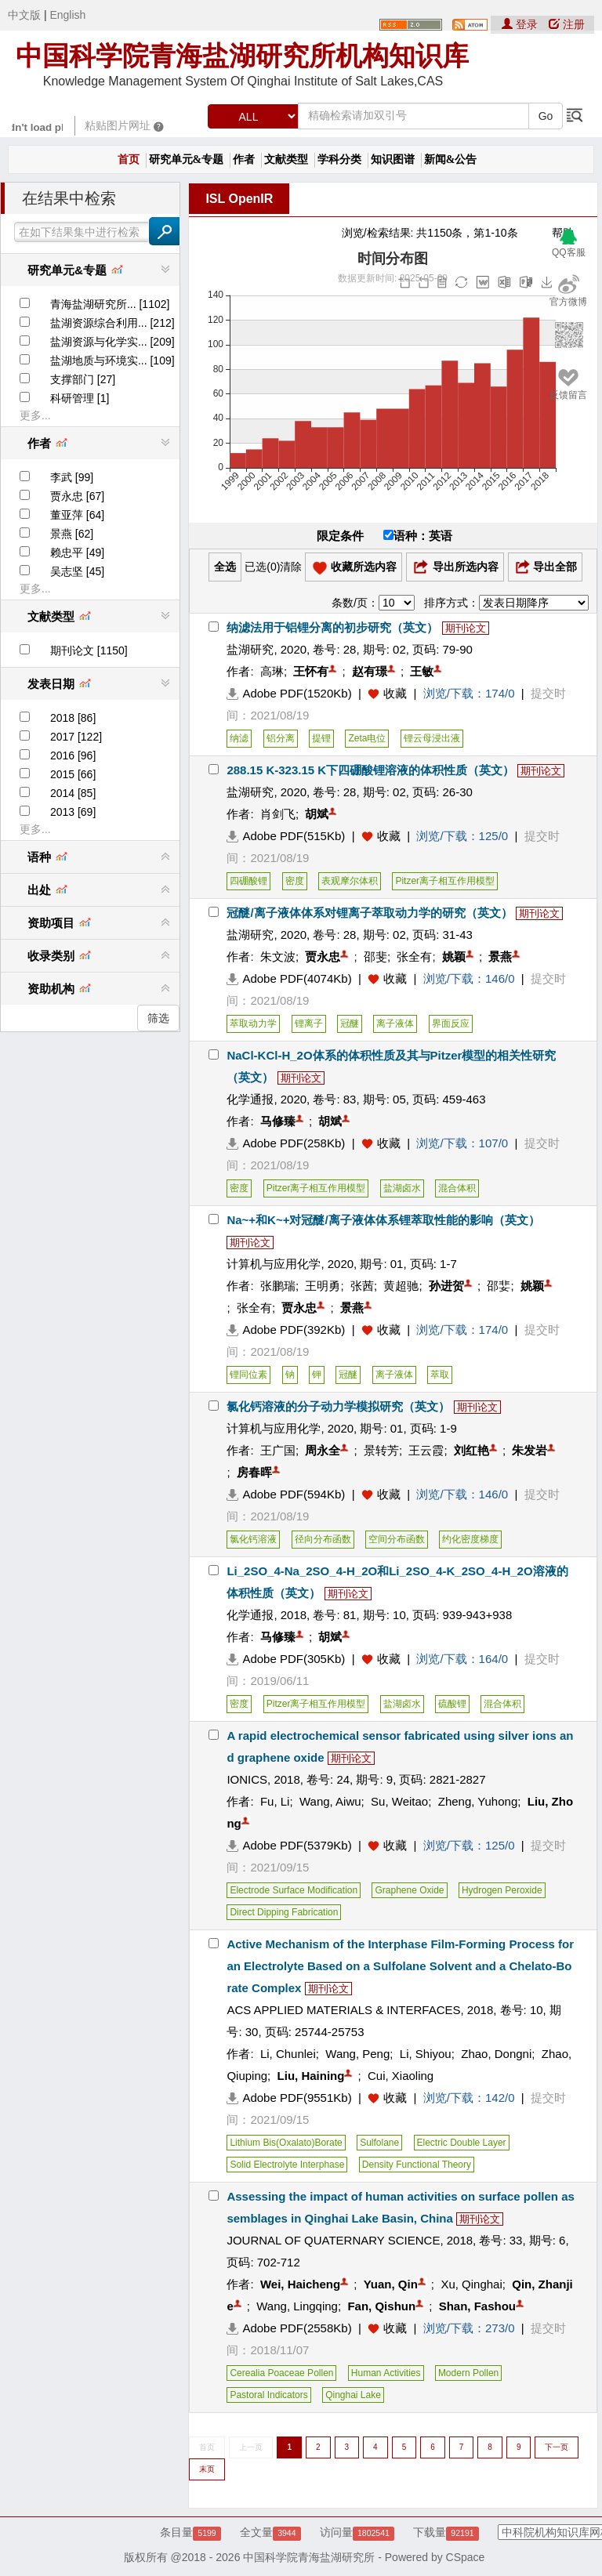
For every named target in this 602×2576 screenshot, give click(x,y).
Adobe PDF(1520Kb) (289, 693)
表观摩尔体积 (349, 880)
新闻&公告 (450, 159)
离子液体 (395, 1023)
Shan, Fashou (477, 2306)
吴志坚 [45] (77, 571)
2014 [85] (73, 793)
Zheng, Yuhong (477, 1801)
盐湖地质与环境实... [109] (112, 360)
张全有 (414, 956)
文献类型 (286, 159)
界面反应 (451, 1023)
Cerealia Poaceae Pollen (281, 2373)
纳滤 (239, 738)
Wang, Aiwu (330, 1801)
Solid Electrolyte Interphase (287, 2164)
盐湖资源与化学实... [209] (112, 341)
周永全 (322, 1450)
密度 (294, 880)
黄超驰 (401, 1285)
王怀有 (310, 671)
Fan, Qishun (381, 2306)
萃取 (439, 1374)
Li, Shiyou (426, 2053)
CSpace (465, 2557)
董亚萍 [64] (77, 515)
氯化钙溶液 (253, 1539)
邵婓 (498, 1285)
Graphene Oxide (409, 1890)
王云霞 (426, 1450)
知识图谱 (393, 159)
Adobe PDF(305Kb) (286, 1658)
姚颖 (454, 956)
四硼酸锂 (248, 880)
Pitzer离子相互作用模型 (445, 880)
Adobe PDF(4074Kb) (289, 978)
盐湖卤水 (402, 1188)
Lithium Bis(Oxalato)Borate (286, 2142)
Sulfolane (379, 2142)
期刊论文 (465, 628)
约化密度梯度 (470, 1539)
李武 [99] (71, 477)
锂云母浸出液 (432, 738)
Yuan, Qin (391, 2284)
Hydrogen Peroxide (502, 1890)
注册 (567, 24)
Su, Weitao (399, 1801)
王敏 (421, 671)
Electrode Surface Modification (293, 1890)
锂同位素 (248, 1374)
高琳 (272, 671)
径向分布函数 (323, 1539)
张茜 (362, 1285)
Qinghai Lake (353, 2394)
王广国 (278, 1450)
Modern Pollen (468, 2373)
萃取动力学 (253, 1023)
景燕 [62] (71, 533)
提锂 (321, 738)
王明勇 (322, 1285)
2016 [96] (73, 755)
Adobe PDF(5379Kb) (289, 1845)
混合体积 (457, 1188)
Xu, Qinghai (471, 2284)
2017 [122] (76, 736)
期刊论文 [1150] (89, 650)
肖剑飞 (278, 814)
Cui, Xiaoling (400, 2075)
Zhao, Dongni (496, 2053)
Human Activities (386, 2373)
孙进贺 (446, 1285)
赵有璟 (369, 671)
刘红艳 (471, 1450)
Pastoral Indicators (268, 2394)
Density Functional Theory (416, 2164)
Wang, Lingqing (297, 2306)
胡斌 (316, 814)
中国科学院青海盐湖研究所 (309, 2557)
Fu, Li (275, 1801)
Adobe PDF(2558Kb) (289, 2328)
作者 (244, 159)
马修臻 (278, 1121)
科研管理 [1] (79, 398)
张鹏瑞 (278, 1285)
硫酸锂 (452, 1703)
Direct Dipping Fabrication (284, 1912)
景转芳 (381, 1450)
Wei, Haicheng (300, 2284)
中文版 (24, 15)
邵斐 (375, 956)
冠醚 (349, 1023)
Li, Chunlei (288, 2053)
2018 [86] (73, 718)
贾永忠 (322, 956)
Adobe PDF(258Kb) (286, 1143)
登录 (521, 24)
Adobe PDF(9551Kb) (289, 2097)
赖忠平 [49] (77, 552)
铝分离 (281, 738)
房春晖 (254, 1472)
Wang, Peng (357, 2053)
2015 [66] (73, 774)
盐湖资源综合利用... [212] (112, 323)
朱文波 (278, 956)
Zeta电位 (367, 738)
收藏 (395, 693)
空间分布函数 (396, 1539)
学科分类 (339, 159)
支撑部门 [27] (82, 379)
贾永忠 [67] (77, 496)
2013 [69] (73, 812)
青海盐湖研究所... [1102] (109, 304)
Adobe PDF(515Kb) (286, 835)
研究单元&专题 (186, 159)
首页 (129, 159)
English (67, 15)
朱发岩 (529, 1450)
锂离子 (309, 1023)
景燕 (500, 956)
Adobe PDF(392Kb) (286, 1329)
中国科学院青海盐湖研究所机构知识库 (242, 56)
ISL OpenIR (239, 198)
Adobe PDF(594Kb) (286, 1494)
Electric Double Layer (461, 2142)
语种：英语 (417, 535)
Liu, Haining (311, 2075)
